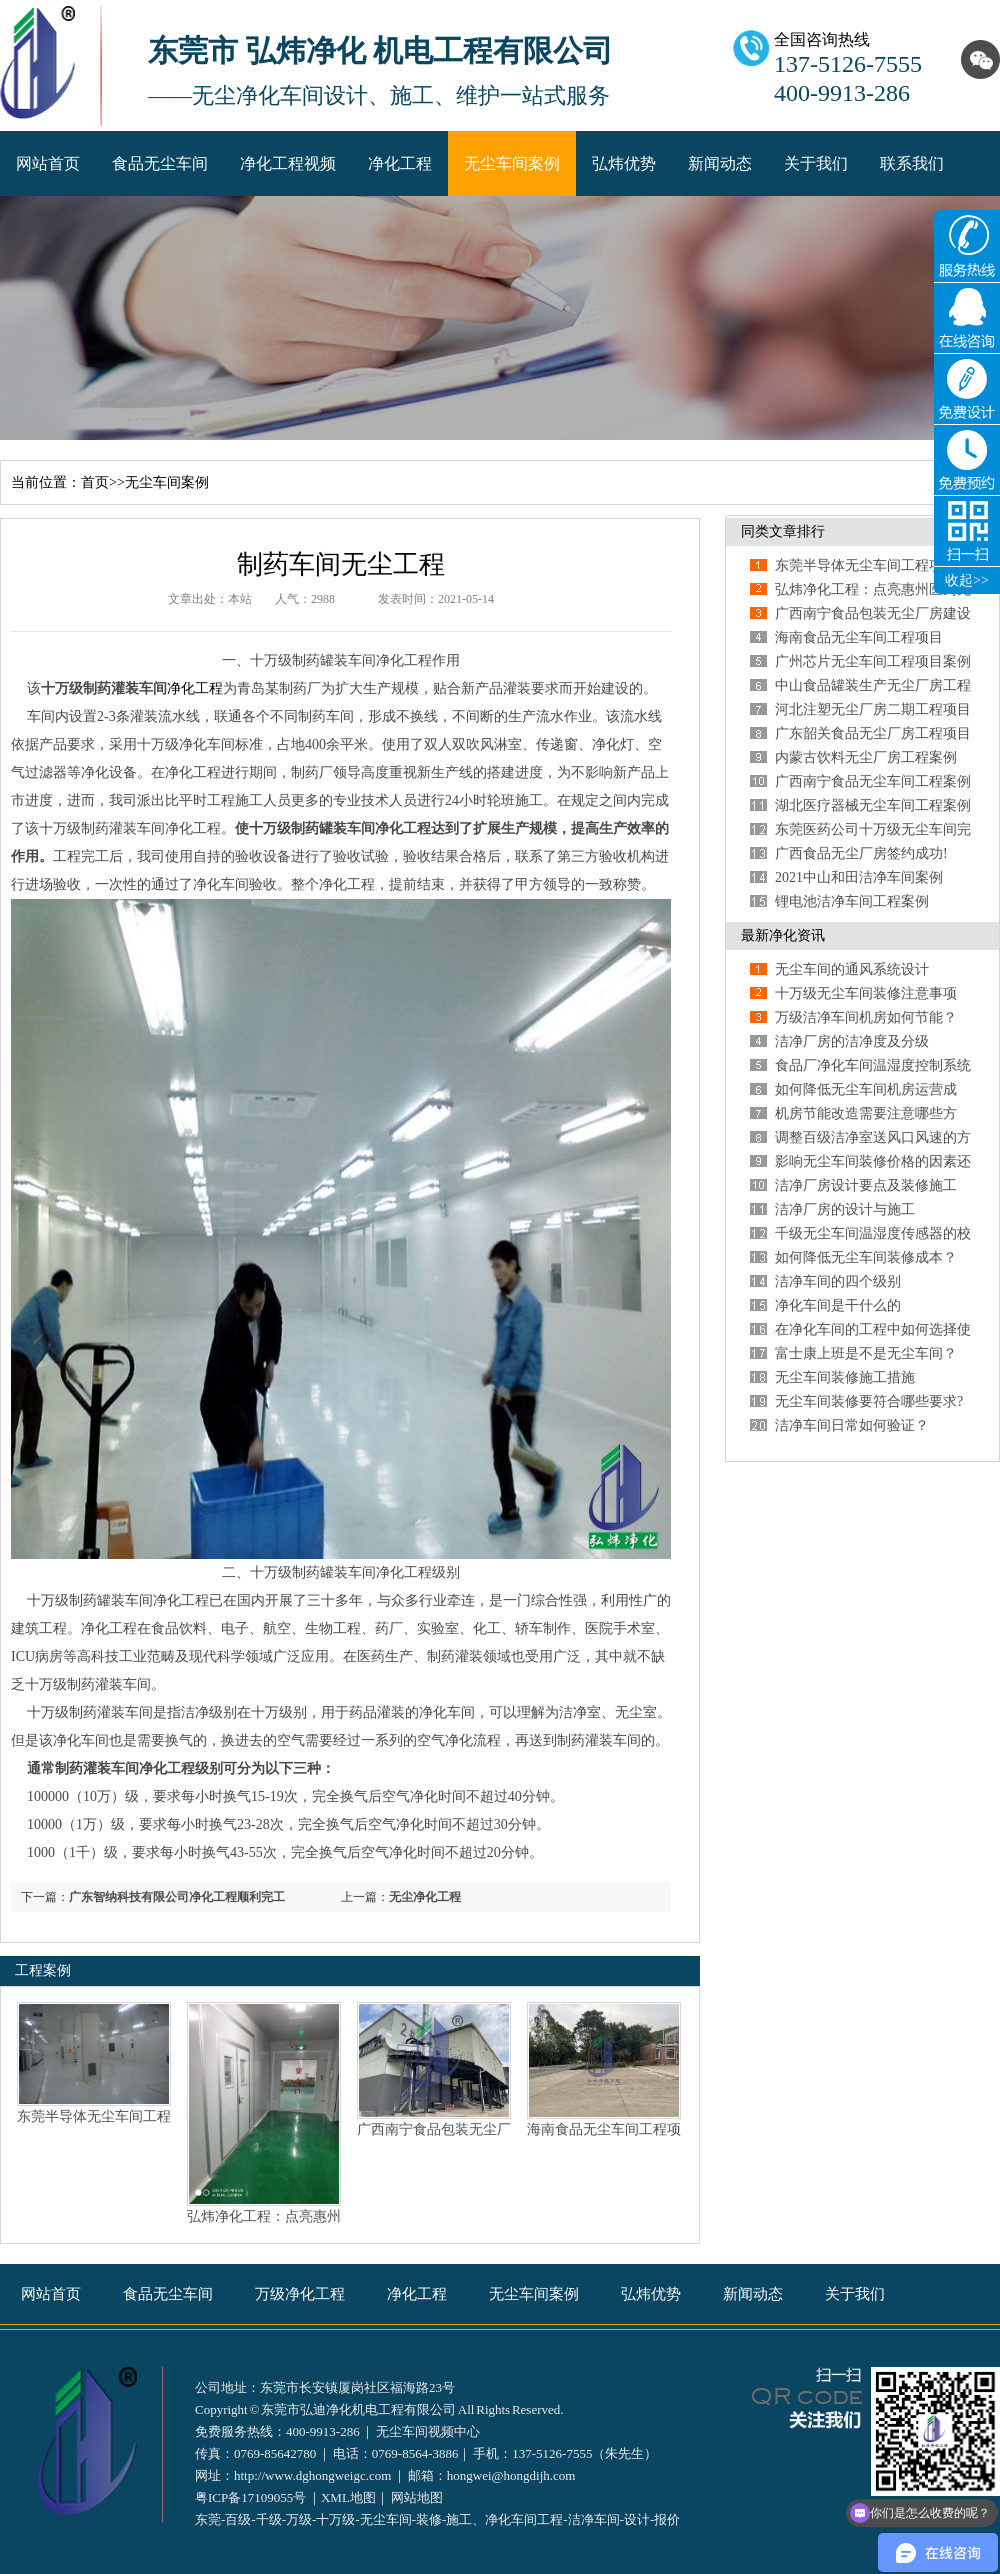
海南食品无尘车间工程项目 (859, 637)
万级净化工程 (300, 2294)
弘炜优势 (624, 163)
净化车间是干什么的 (838, 1305)
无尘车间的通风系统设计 (852, 969)
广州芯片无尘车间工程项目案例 (873, 661)
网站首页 (48, 163)
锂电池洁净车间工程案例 (852, 901)
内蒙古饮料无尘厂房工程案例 (866, 757)
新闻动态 (720, 163)
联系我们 (912, 163)
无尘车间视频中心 (428, 2431)
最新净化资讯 (783, 935)
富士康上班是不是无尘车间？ (866, 1353)
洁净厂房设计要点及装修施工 (866, 1185)
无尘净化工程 (425, 1897)
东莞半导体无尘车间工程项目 (866, 565)
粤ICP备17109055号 (250, 2497)
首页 (95, 482)
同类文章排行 (783, 531)
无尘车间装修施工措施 (845, 1377)
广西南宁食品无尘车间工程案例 (873, 781)
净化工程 (400, 163)
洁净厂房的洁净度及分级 (852, 1041)
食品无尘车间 (160, 163)
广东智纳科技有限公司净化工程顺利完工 (177, 1897)
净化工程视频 (288, 163)
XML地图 (348, 2497)
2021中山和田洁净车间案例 (859, 877)
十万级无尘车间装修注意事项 (866, 993)
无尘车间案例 (512, 163)
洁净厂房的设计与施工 (845, 1209)
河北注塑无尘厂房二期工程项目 (873, 709)
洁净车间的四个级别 (838, 1281)
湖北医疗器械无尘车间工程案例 (873, 805)
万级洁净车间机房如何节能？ (866, 1017)
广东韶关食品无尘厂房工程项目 (873, 733)
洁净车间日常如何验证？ (852, 1425)
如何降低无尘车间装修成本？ (866, 1257)
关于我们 (816, 163)
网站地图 (417, 2497)
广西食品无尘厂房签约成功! (861, 853)
